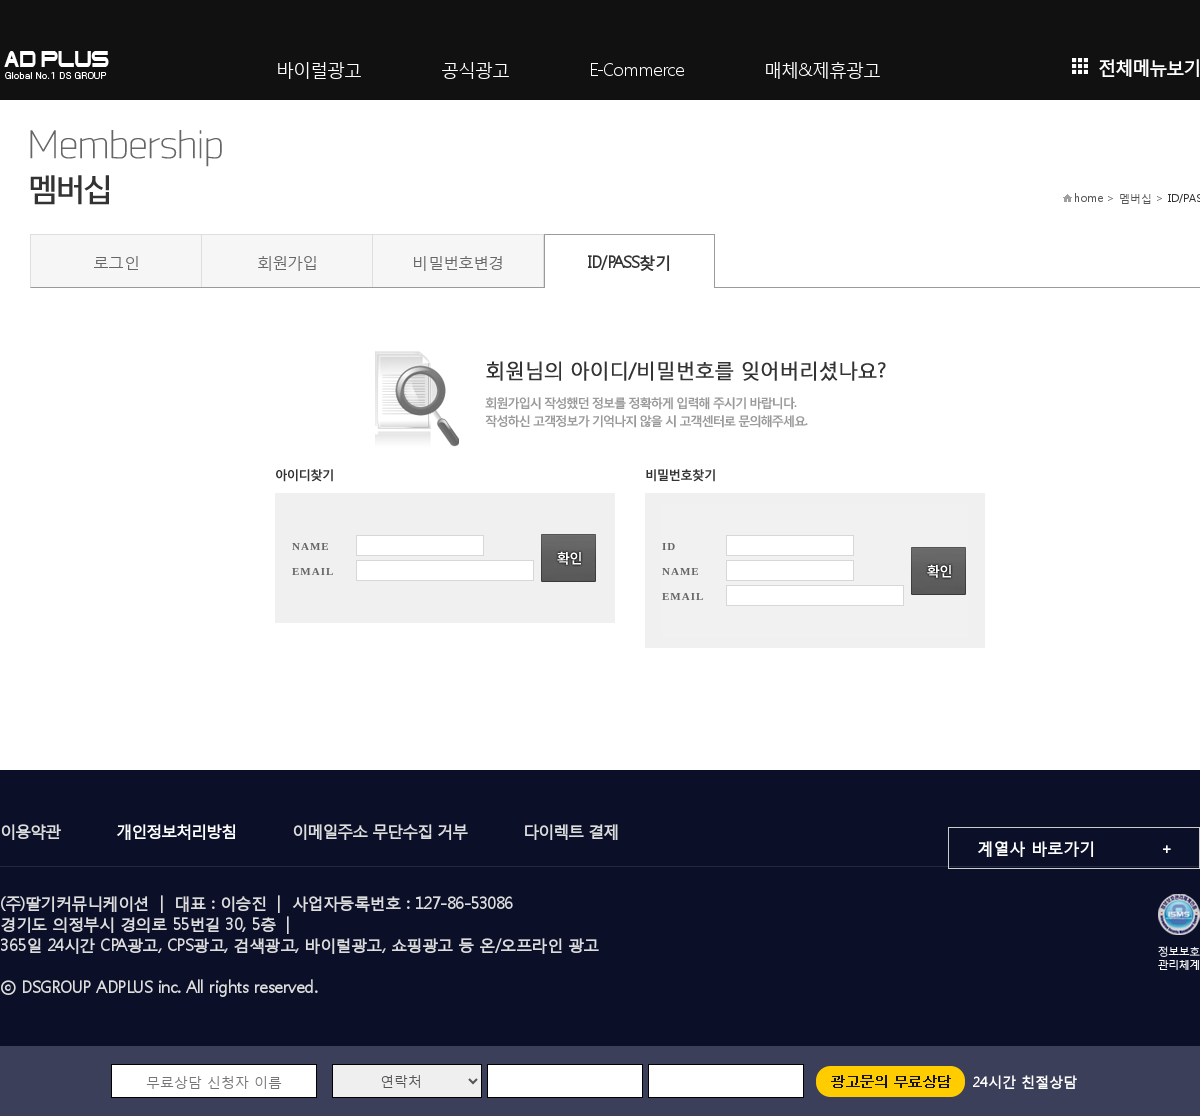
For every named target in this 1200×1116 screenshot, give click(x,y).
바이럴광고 (318, 67)
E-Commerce (636, 67)
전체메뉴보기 (1136, 65)
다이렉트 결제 (570, 830)
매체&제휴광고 (822, 67)
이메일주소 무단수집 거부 (379, 830)
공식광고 (475, 67)
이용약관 (30, 830)
